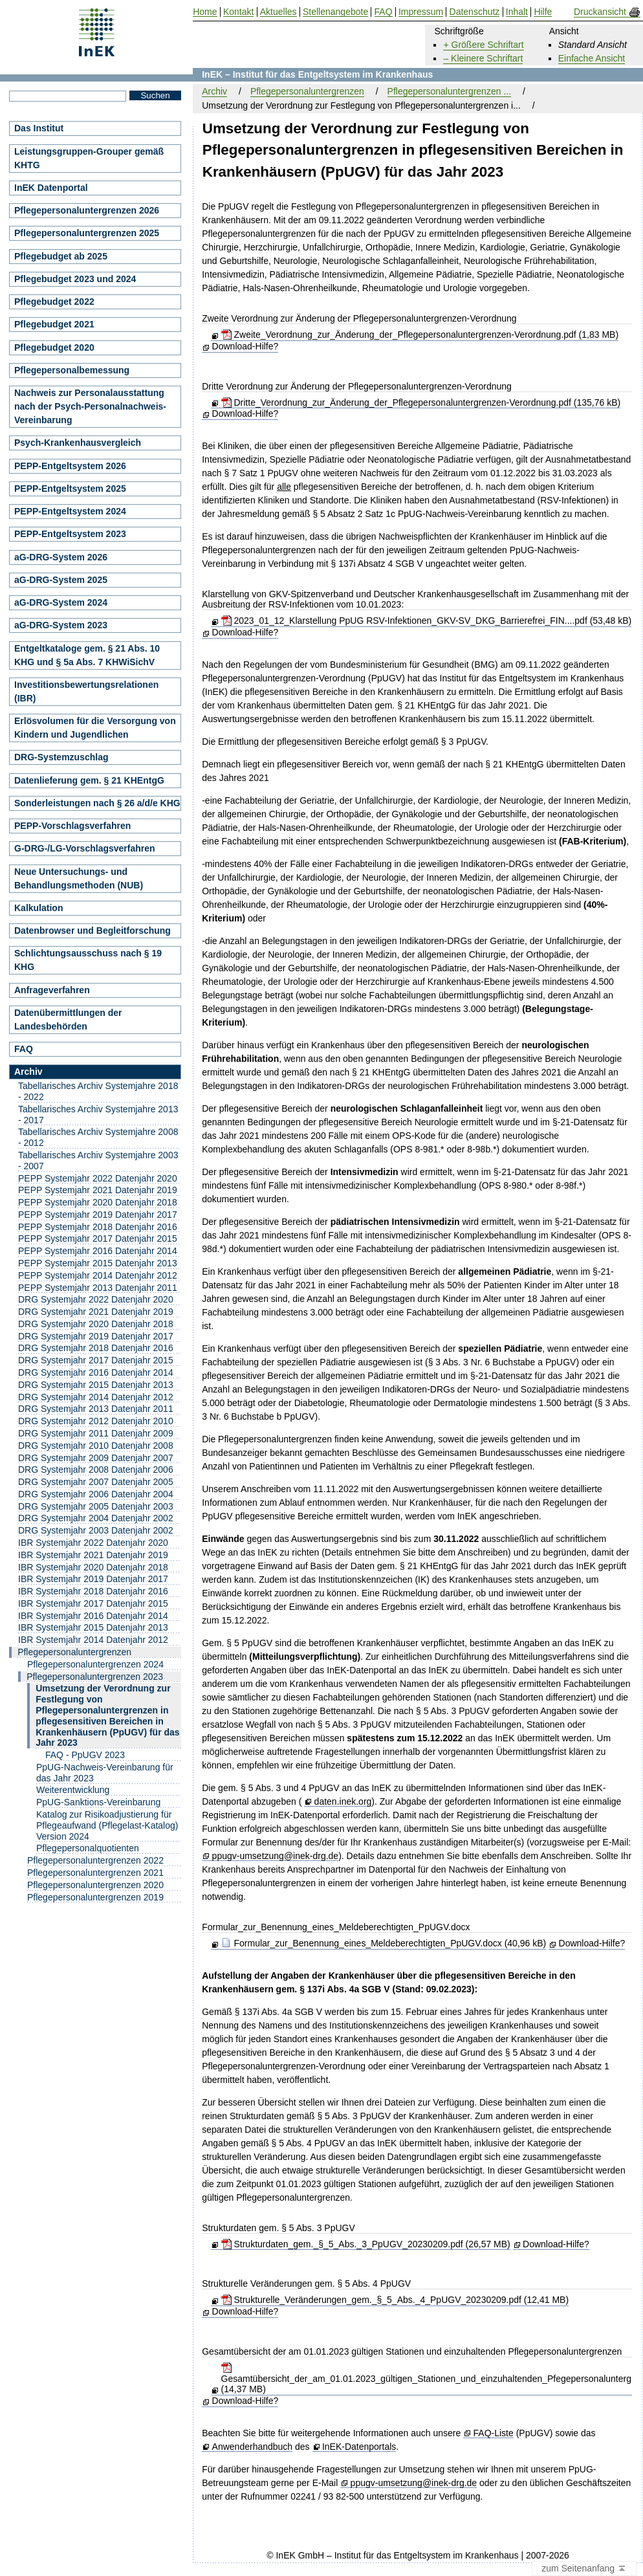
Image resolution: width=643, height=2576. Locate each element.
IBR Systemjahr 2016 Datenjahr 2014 (93, 1616)
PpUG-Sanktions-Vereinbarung (98, 1802)
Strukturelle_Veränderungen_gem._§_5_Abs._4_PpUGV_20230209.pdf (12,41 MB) (395, 2300)
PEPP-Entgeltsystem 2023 (70, 534)
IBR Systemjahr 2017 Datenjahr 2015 (93, 1603)
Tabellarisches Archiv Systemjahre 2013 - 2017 (98, 1114)
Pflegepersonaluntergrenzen (307, 91)
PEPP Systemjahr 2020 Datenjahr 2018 (97, 1202)
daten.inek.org (343, 1802)
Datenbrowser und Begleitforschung (92, 930)
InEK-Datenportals (359, 2447)
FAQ (23, 1049)
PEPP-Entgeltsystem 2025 (70, 488)
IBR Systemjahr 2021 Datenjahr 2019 (93, 1555)
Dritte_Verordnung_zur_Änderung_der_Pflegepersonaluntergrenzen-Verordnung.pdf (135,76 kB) (421, 402)
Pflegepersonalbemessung (71, 370)
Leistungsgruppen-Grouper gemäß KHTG (89, 158)
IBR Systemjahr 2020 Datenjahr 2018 (93, 1567)
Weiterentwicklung (72, 1790)
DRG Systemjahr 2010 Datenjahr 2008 (95, 1445)
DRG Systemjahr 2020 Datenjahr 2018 (95, 1324)
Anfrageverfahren (52, 990)
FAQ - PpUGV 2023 (85, 1755)
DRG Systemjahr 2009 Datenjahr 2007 (95, 1458)
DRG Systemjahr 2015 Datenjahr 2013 (95, 1385)
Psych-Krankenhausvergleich (77, 442)
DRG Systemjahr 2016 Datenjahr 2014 (95, 1372)
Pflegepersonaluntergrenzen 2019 (95, 1897)
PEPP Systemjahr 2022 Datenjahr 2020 (97, 1178)
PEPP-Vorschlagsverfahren (72, 825)
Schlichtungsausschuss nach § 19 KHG (88, 960)
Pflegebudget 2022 (54, 301)
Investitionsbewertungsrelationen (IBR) (86, 691)
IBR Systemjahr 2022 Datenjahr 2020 (93, 1542)
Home (205, 12)
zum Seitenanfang (584, 2568)
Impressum (420, 12)
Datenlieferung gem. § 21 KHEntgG (89, 780)
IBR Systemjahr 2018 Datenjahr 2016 (93, 1591)
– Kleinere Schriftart (483, 58)
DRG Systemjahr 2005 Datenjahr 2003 (95, 1506)
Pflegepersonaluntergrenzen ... (449, 91)
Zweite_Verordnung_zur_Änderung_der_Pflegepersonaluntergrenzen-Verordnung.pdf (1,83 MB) (420, 334)
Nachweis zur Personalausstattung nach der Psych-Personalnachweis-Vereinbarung (90, 406)
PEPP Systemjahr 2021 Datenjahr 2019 (97, 1190)
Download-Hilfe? (245, 346)
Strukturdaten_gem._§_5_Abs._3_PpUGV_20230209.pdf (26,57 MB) (365, 2244)
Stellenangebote (335, 12)
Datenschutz (475, 12)
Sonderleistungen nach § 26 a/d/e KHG (97, 803)
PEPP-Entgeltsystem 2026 (70, 466)
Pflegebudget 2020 (54, 347)
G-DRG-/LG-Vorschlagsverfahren (84, 848)
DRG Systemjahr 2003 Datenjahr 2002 (95, 1530)
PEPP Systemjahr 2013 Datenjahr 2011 (97, 1287)
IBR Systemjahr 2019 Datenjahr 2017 (93, 1579)
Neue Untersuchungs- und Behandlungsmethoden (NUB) (78, 878)
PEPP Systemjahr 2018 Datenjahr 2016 (97, 1227)
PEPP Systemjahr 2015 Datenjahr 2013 (97, 1263)
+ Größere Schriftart (483, 44)
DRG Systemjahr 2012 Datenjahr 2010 (95, 1421)
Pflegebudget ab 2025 (60, 256)
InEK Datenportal (51, 187)
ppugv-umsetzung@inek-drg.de (275, 1856)
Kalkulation (38, 908)
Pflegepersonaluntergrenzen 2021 (95, 1872)
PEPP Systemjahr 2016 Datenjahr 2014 (97, 1251)
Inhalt (517, 12)
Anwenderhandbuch (252, 2447)
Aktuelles (278, 12)
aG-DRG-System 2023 (60, 625)
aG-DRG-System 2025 (60, 580)
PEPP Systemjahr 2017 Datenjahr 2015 (97, 1238)
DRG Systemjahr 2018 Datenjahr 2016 (95, 1348)
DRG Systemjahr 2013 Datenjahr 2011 (95, 1409)
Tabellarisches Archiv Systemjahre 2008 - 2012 (98, 1137)
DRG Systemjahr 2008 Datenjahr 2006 (95, 1469)
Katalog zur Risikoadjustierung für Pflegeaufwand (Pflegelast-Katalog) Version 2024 (107, 1825)
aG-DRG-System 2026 (60, 557)
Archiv (214, 91)
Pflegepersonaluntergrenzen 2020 (95, 1885)
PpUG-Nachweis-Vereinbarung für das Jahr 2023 (104, 1772)
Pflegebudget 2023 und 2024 (75, 279)
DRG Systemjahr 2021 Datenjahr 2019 (95, 1311)
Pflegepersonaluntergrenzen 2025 (86, 233)
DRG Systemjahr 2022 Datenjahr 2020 (95, 1299)
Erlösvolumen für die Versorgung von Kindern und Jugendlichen (95, 728)
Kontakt (238, 12)
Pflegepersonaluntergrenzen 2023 (95, 1676)
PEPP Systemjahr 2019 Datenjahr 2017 (97, 1214)
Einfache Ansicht (592, 58)
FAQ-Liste (494, 2433)
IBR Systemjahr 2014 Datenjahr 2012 (93, 1640)
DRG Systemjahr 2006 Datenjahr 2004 (95, 1494)
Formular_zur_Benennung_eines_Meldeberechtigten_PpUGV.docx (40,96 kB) (384, 1943)
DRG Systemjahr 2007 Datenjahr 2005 (95, 1482)
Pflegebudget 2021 (54, 324)
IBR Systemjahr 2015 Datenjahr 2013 (93, 1627)
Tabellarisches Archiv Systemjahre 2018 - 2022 (98, 1091)
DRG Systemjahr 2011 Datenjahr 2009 (95, 1433)
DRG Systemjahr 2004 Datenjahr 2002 (95, 1518)
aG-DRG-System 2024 (60, 602)
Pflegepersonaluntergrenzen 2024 (95, 1664)
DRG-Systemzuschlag (61, 757)
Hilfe (543, 12)
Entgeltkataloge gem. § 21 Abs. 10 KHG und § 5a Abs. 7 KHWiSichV (87, 655)
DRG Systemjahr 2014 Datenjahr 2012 (95, 1397)
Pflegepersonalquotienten (87, 1848)
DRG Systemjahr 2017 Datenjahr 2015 (95, 1360)
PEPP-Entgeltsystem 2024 (70, 511)
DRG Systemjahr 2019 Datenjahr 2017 (95, 1336)
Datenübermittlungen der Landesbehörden (68, 1019)
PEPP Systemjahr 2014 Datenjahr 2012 (97, 1275)
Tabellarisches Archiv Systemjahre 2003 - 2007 (98, 1160)
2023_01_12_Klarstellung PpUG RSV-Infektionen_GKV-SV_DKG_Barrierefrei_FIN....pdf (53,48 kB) (426, 620)
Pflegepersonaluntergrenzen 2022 (95, 1860)
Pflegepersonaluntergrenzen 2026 (86, 210)
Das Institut (38, 128)
